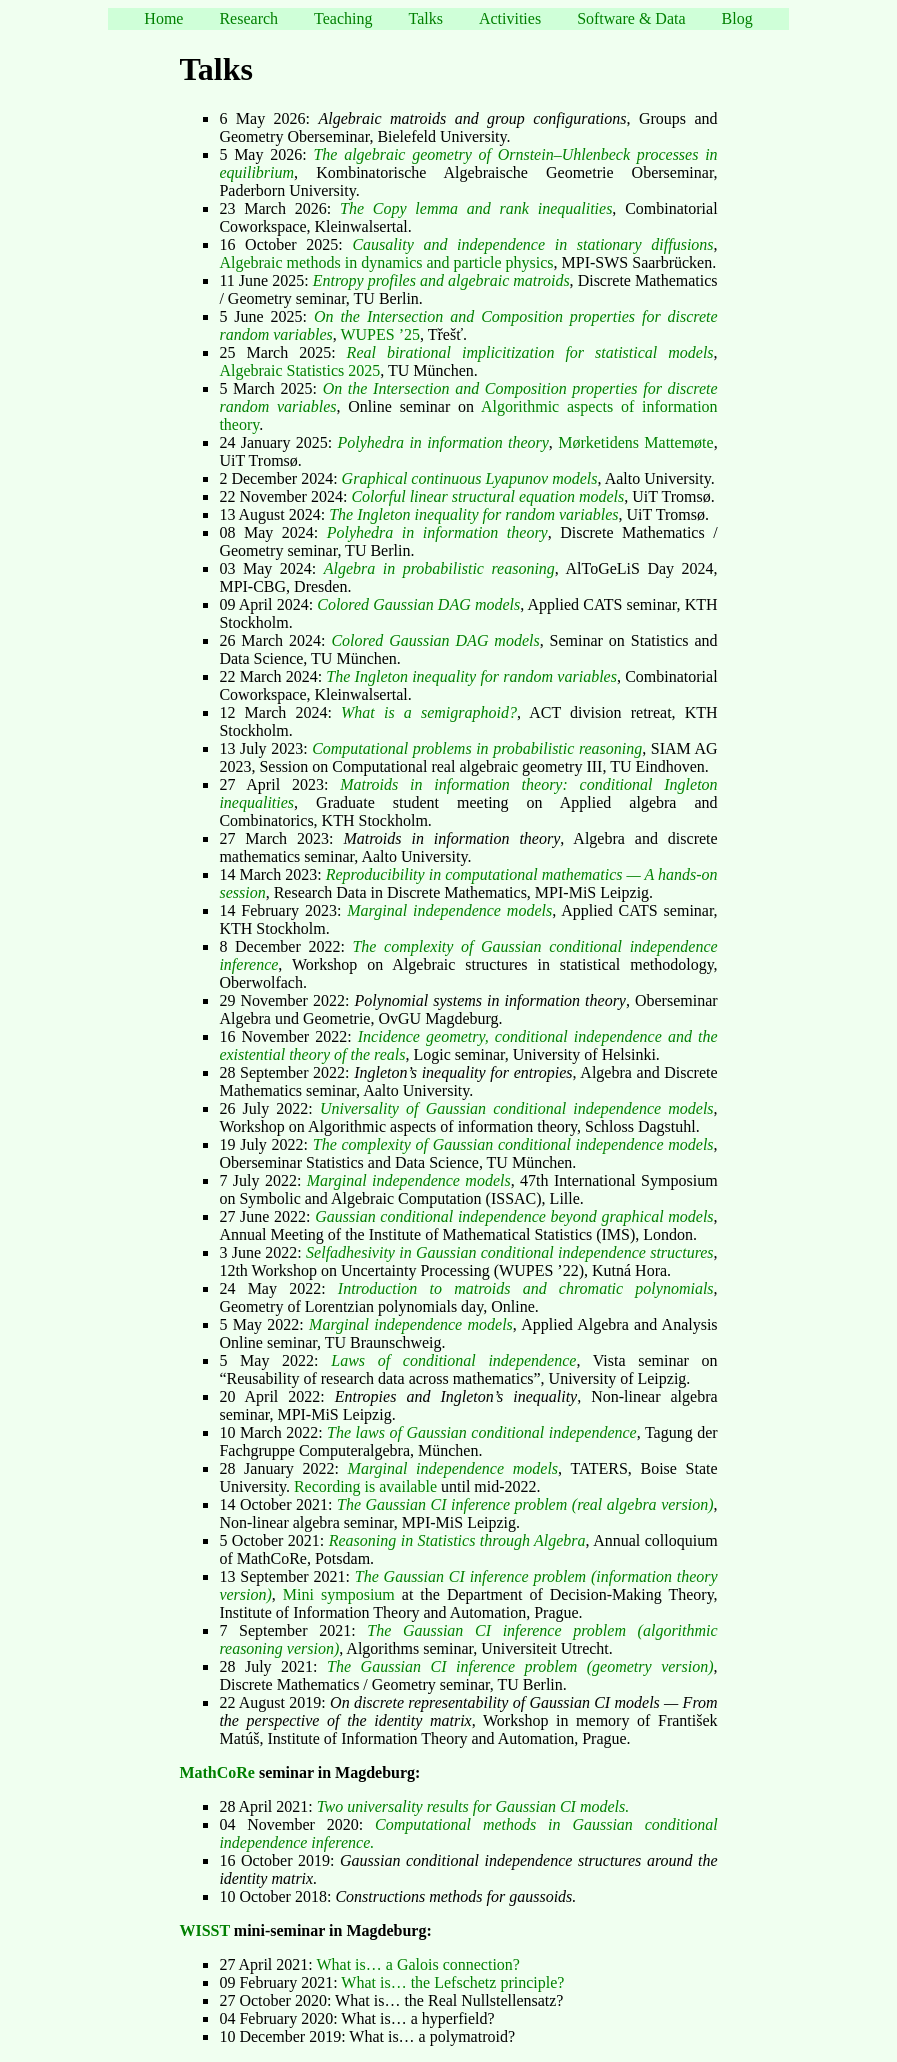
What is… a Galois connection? (418, 1964)
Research (248, 18)
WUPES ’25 (380, 334)
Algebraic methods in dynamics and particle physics (386, 262)
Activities (510, 18)
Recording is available (365, 1486)
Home (163, 18)
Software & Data (631, 18)
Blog (737, 18)
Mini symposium (339, 1594)
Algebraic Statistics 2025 (299, 370)
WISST (204, 1930)
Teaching (343, 18)
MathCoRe (217, 1772)
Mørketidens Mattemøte (635, 442)
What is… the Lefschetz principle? (452, 1982)
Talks (425, 18)
